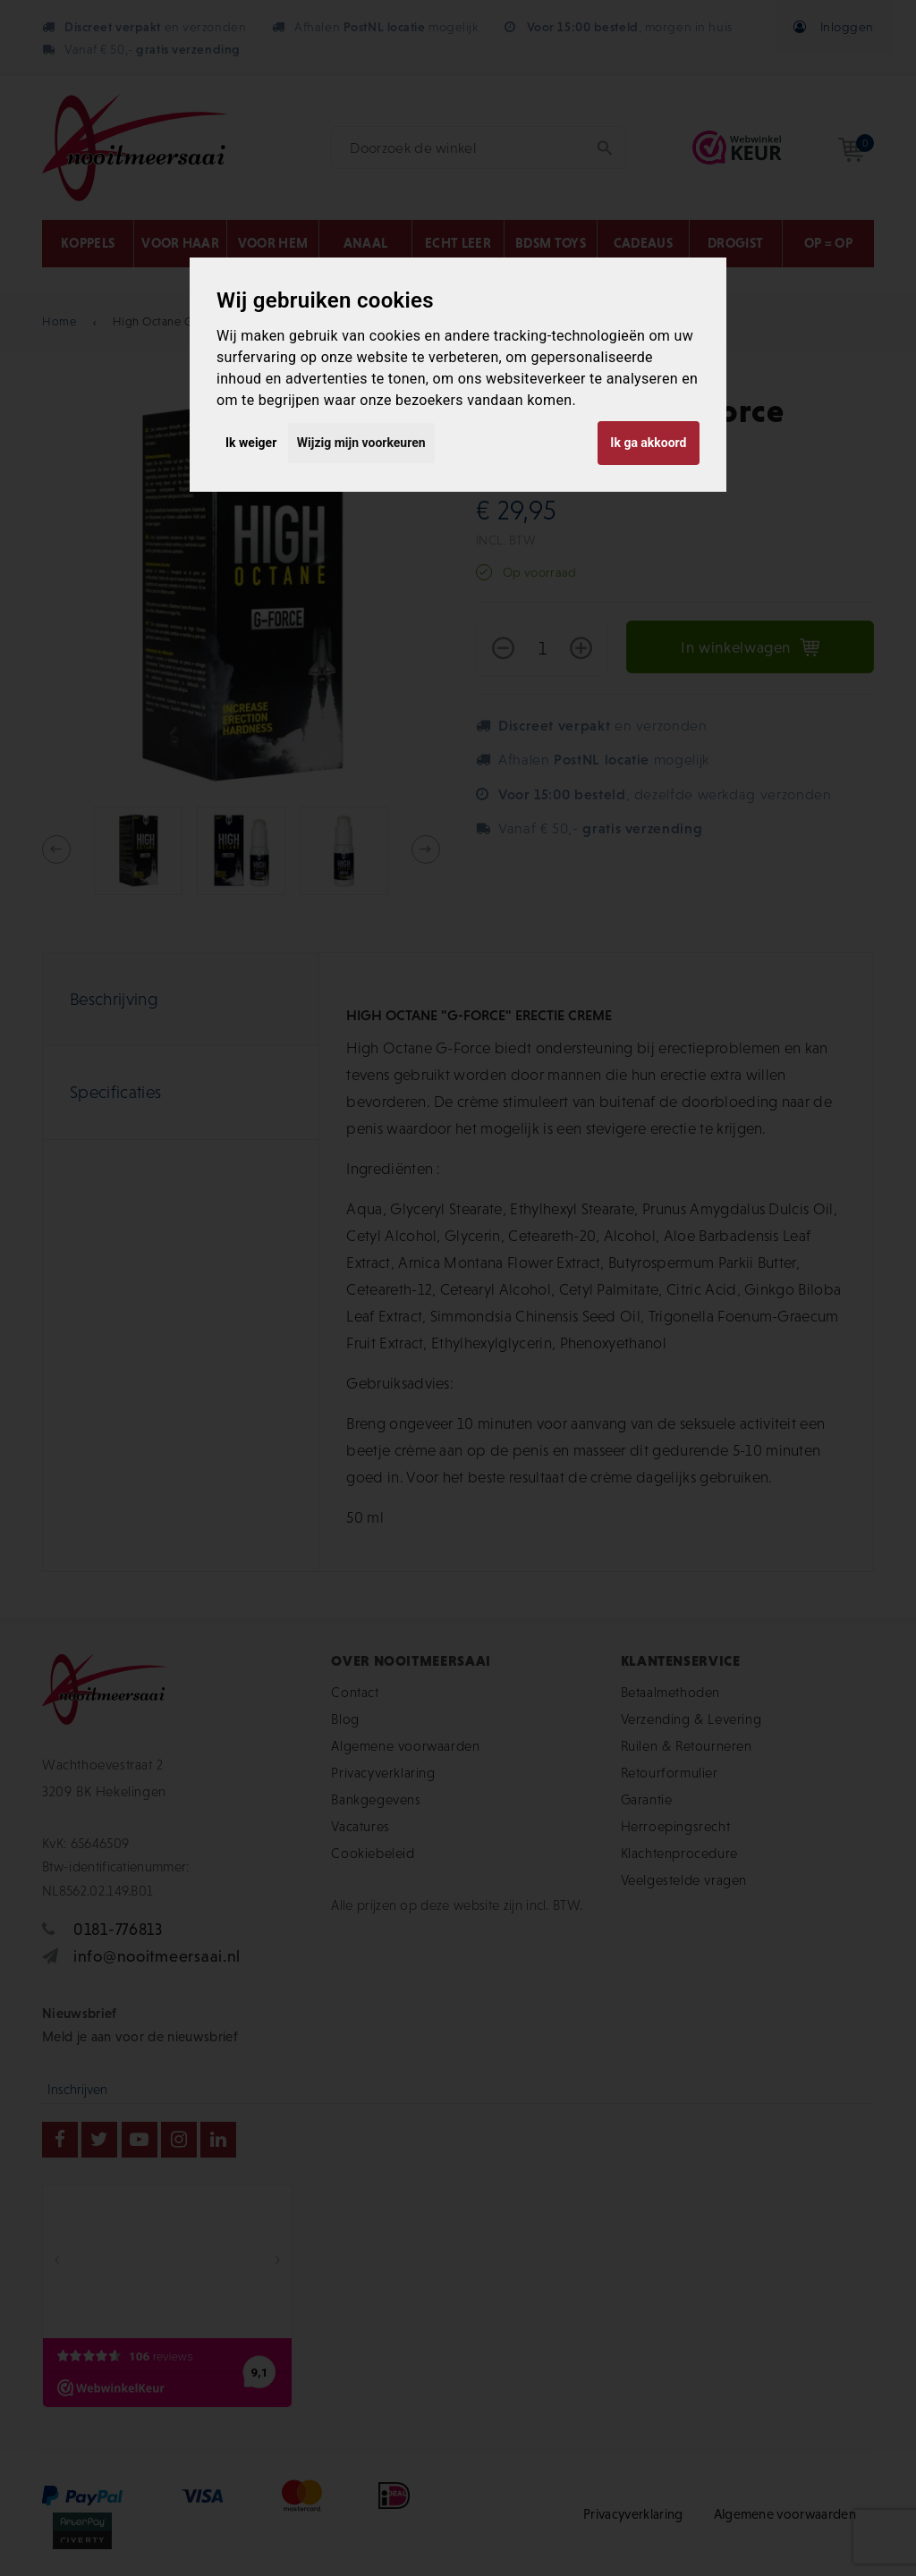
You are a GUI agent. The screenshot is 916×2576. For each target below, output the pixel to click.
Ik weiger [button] (250, 442)
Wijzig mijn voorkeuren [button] (361, 442)
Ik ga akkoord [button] (648, 442)
